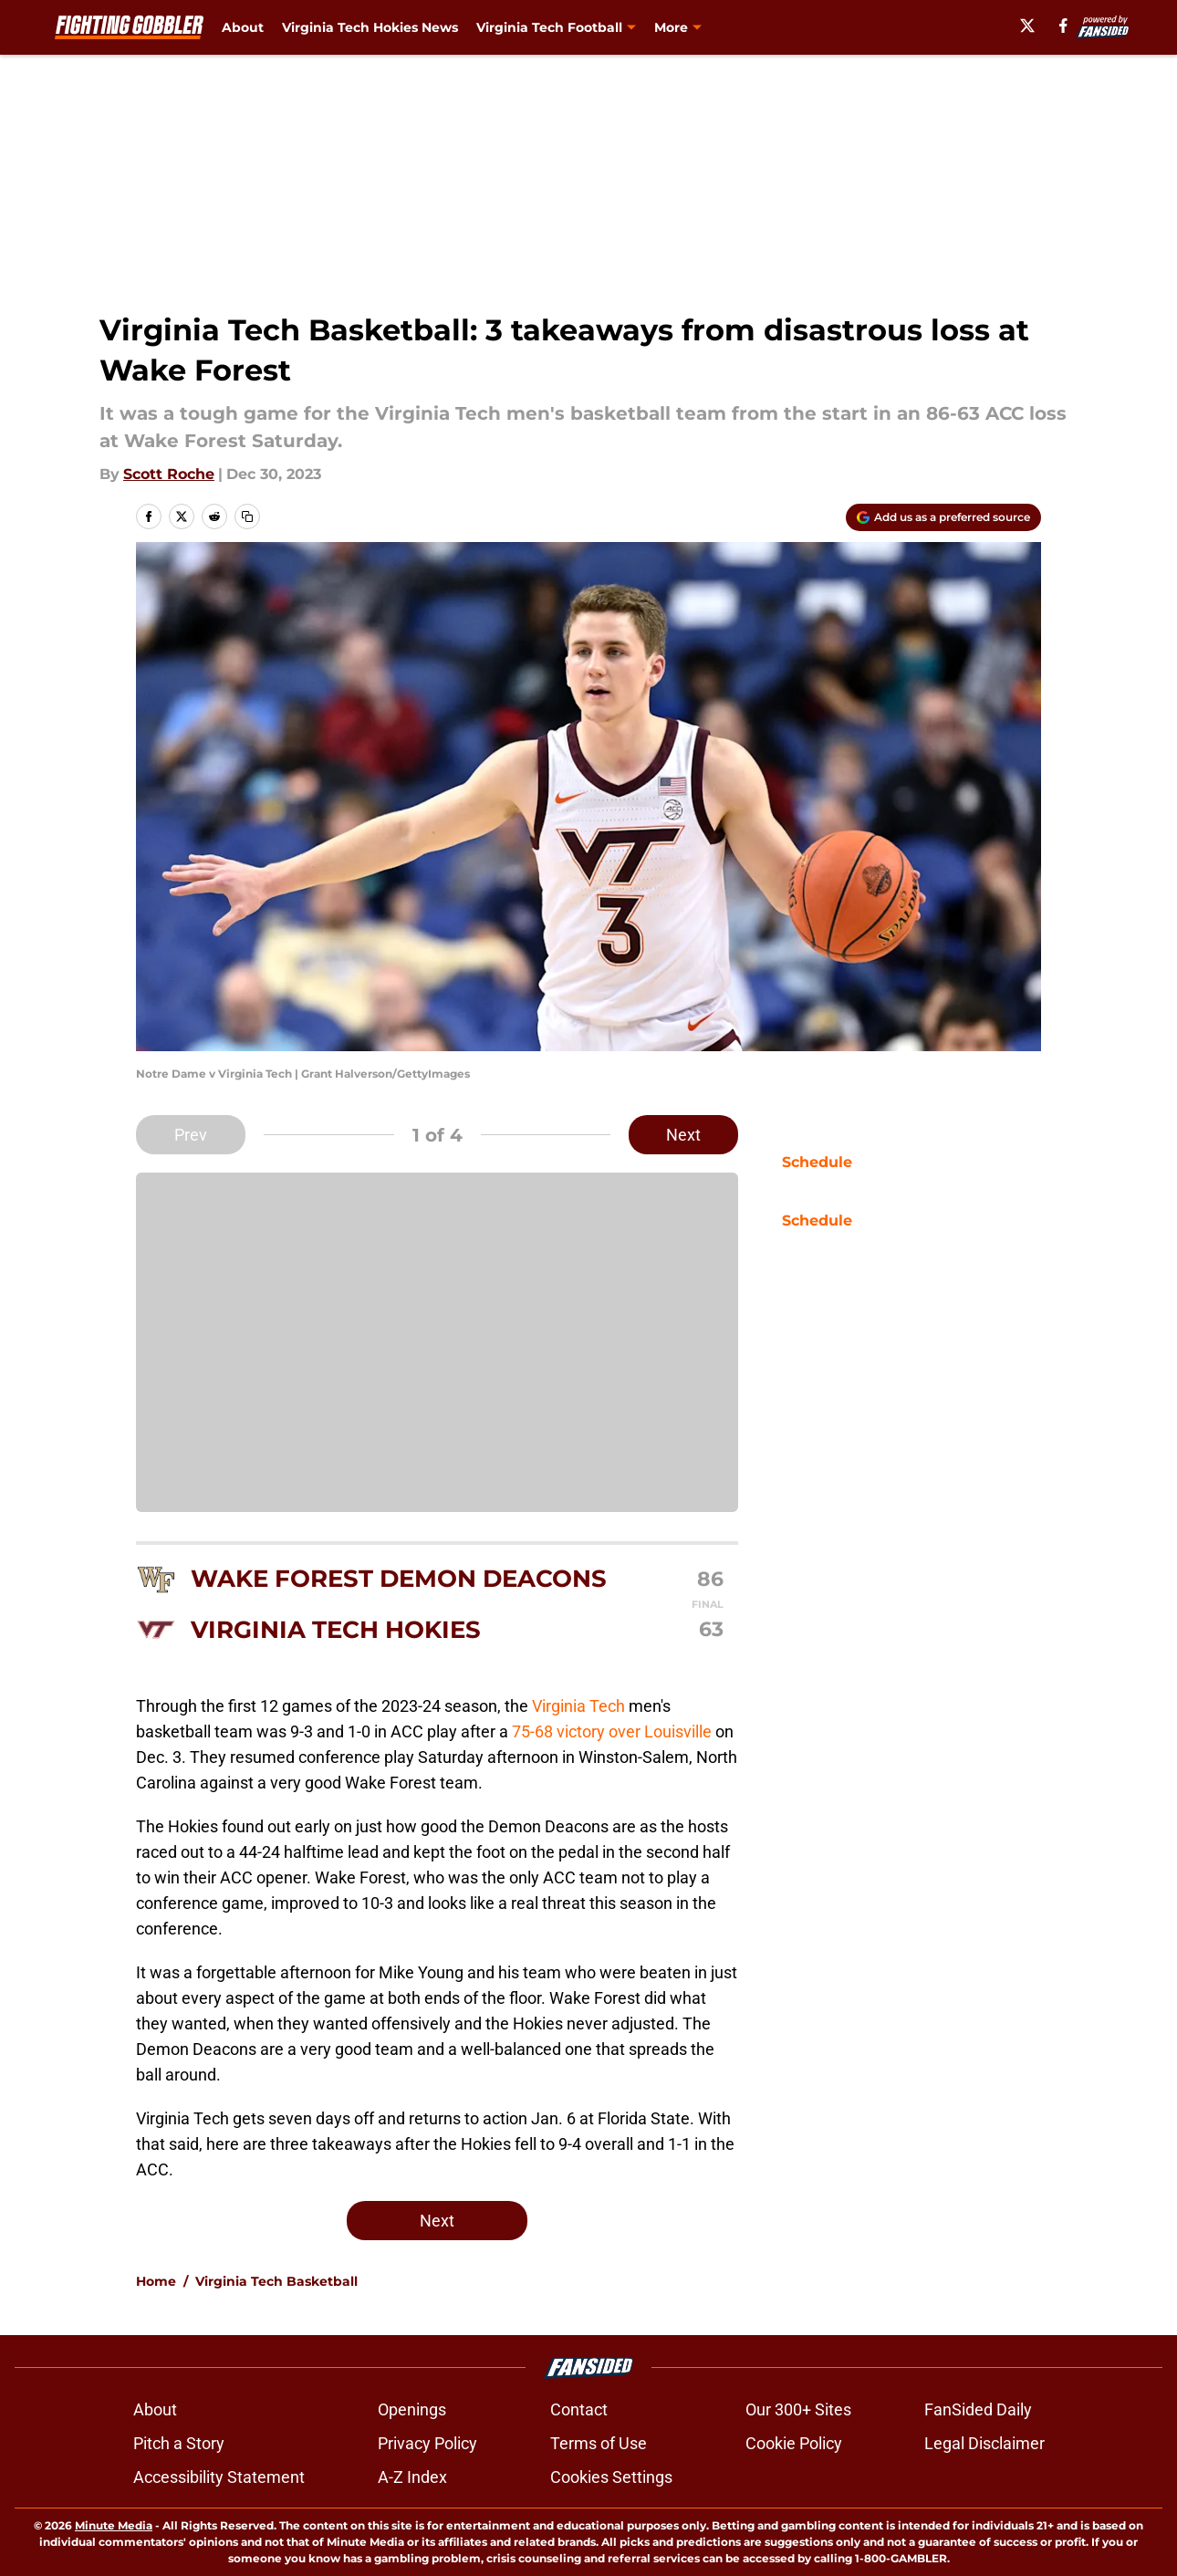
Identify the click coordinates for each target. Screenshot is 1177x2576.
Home (156, 2281)
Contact (579, 2409)
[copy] (247, 516)
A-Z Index (412, 2477)
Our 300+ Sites (798, 2409)
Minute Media (113, 2525)
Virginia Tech (578, 1706)
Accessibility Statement (219, 2477)
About (243, 27)
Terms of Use (598, 2443)
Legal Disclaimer (984, 2443)
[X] (1033, 25)
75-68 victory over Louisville (613, 1731)
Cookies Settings (611, 2477)
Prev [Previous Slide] (190, 1134)
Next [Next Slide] (683, 1134)
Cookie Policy (793, 2443)
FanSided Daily (978, 2409)
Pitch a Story (178, 2443)
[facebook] (1071, 25)
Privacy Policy (427, 2443)
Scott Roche (168, 474)
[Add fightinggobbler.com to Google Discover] (943, 517)
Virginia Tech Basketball (276, 2281)
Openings (412, 2409)
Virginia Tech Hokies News (370, 27)
